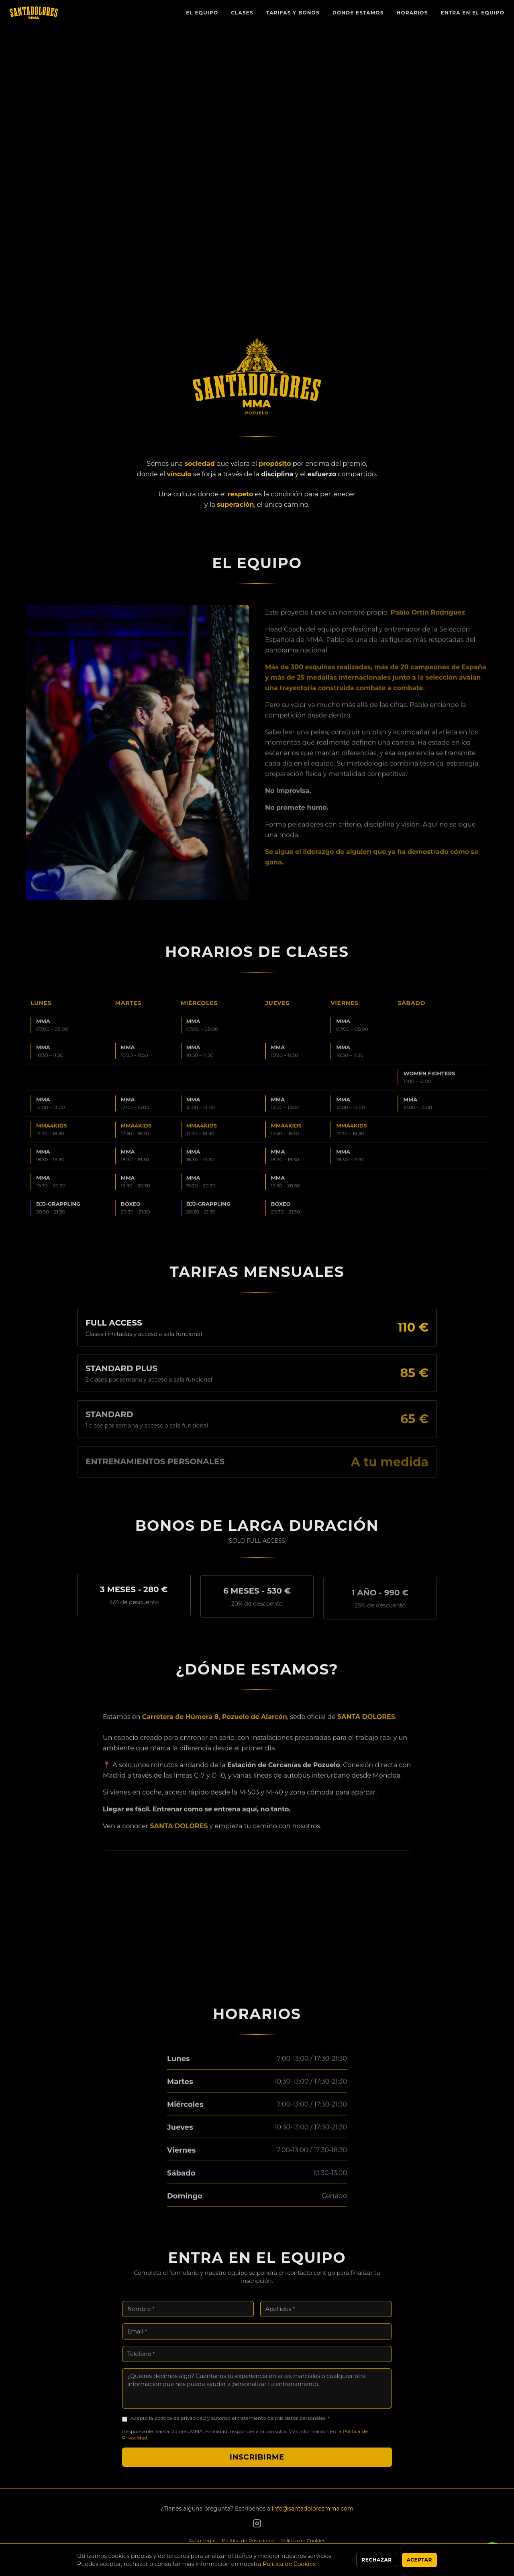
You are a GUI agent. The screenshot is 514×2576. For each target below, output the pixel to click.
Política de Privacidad (248, 2540)
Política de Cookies (303, 2540)
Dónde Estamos (358, 13)
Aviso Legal (202, 2540)
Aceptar (419, 2560)
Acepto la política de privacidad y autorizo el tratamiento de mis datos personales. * (230, 2424)
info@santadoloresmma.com (312, 2508)
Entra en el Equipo (473, 13)
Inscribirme (257, 2463)
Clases (242, 13)
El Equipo (202, 13)
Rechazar (376, 2560)
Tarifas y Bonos (293, 13)
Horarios (412, 13)
